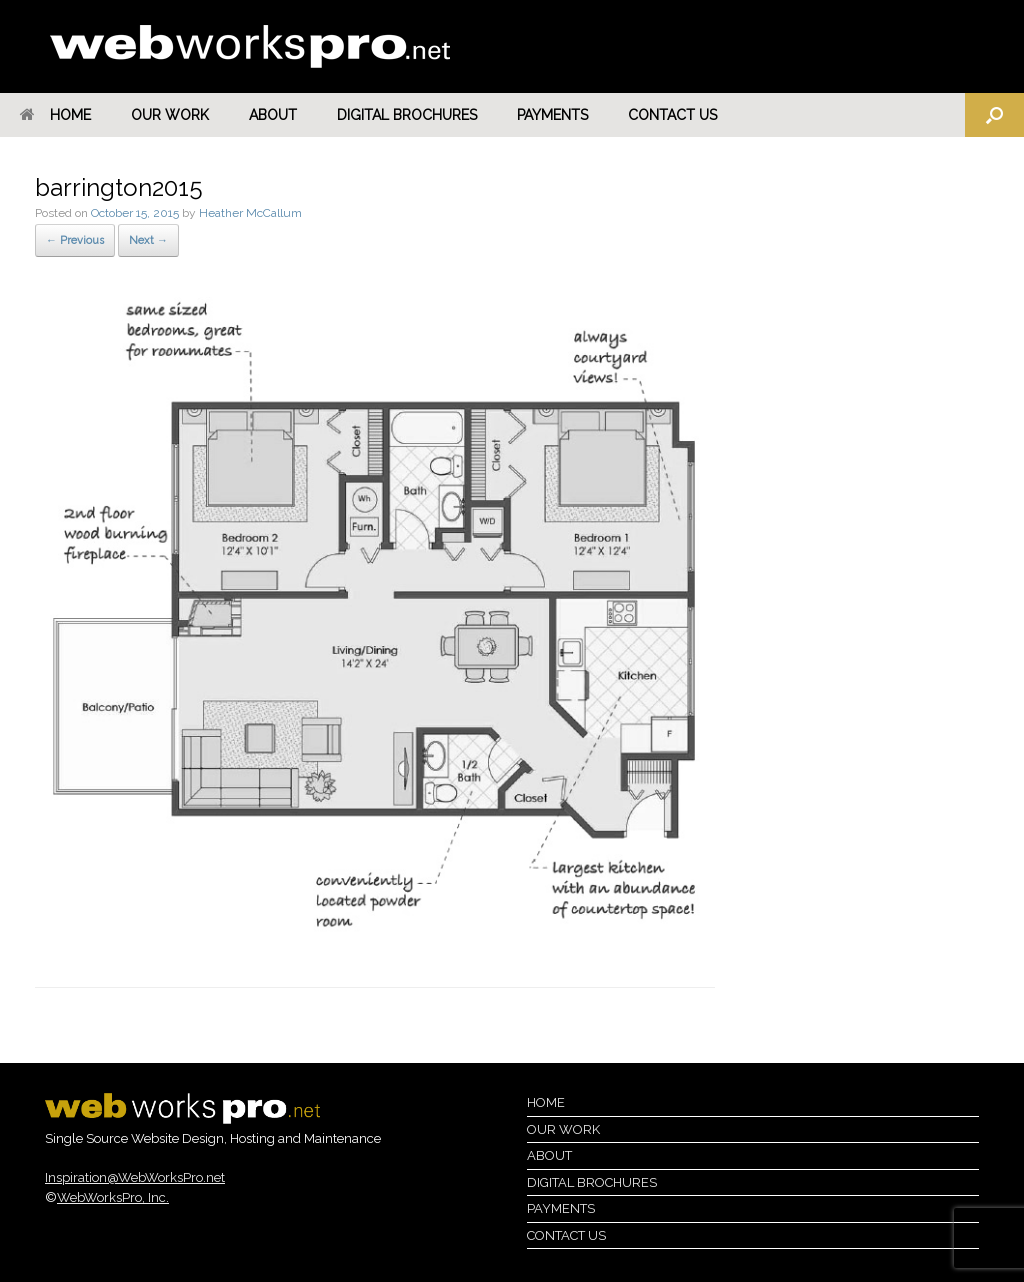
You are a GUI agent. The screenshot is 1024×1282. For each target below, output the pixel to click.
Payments (552, 115)
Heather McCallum (250, 213)
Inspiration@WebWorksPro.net (135, 1177)
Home (55, 115)
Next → (148, 240)
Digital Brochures (407, 115)
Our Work (170, 115)
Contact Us (672, 115)
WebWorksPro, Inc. (113, 1197)
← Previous (75, 240)
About (273, 115)
